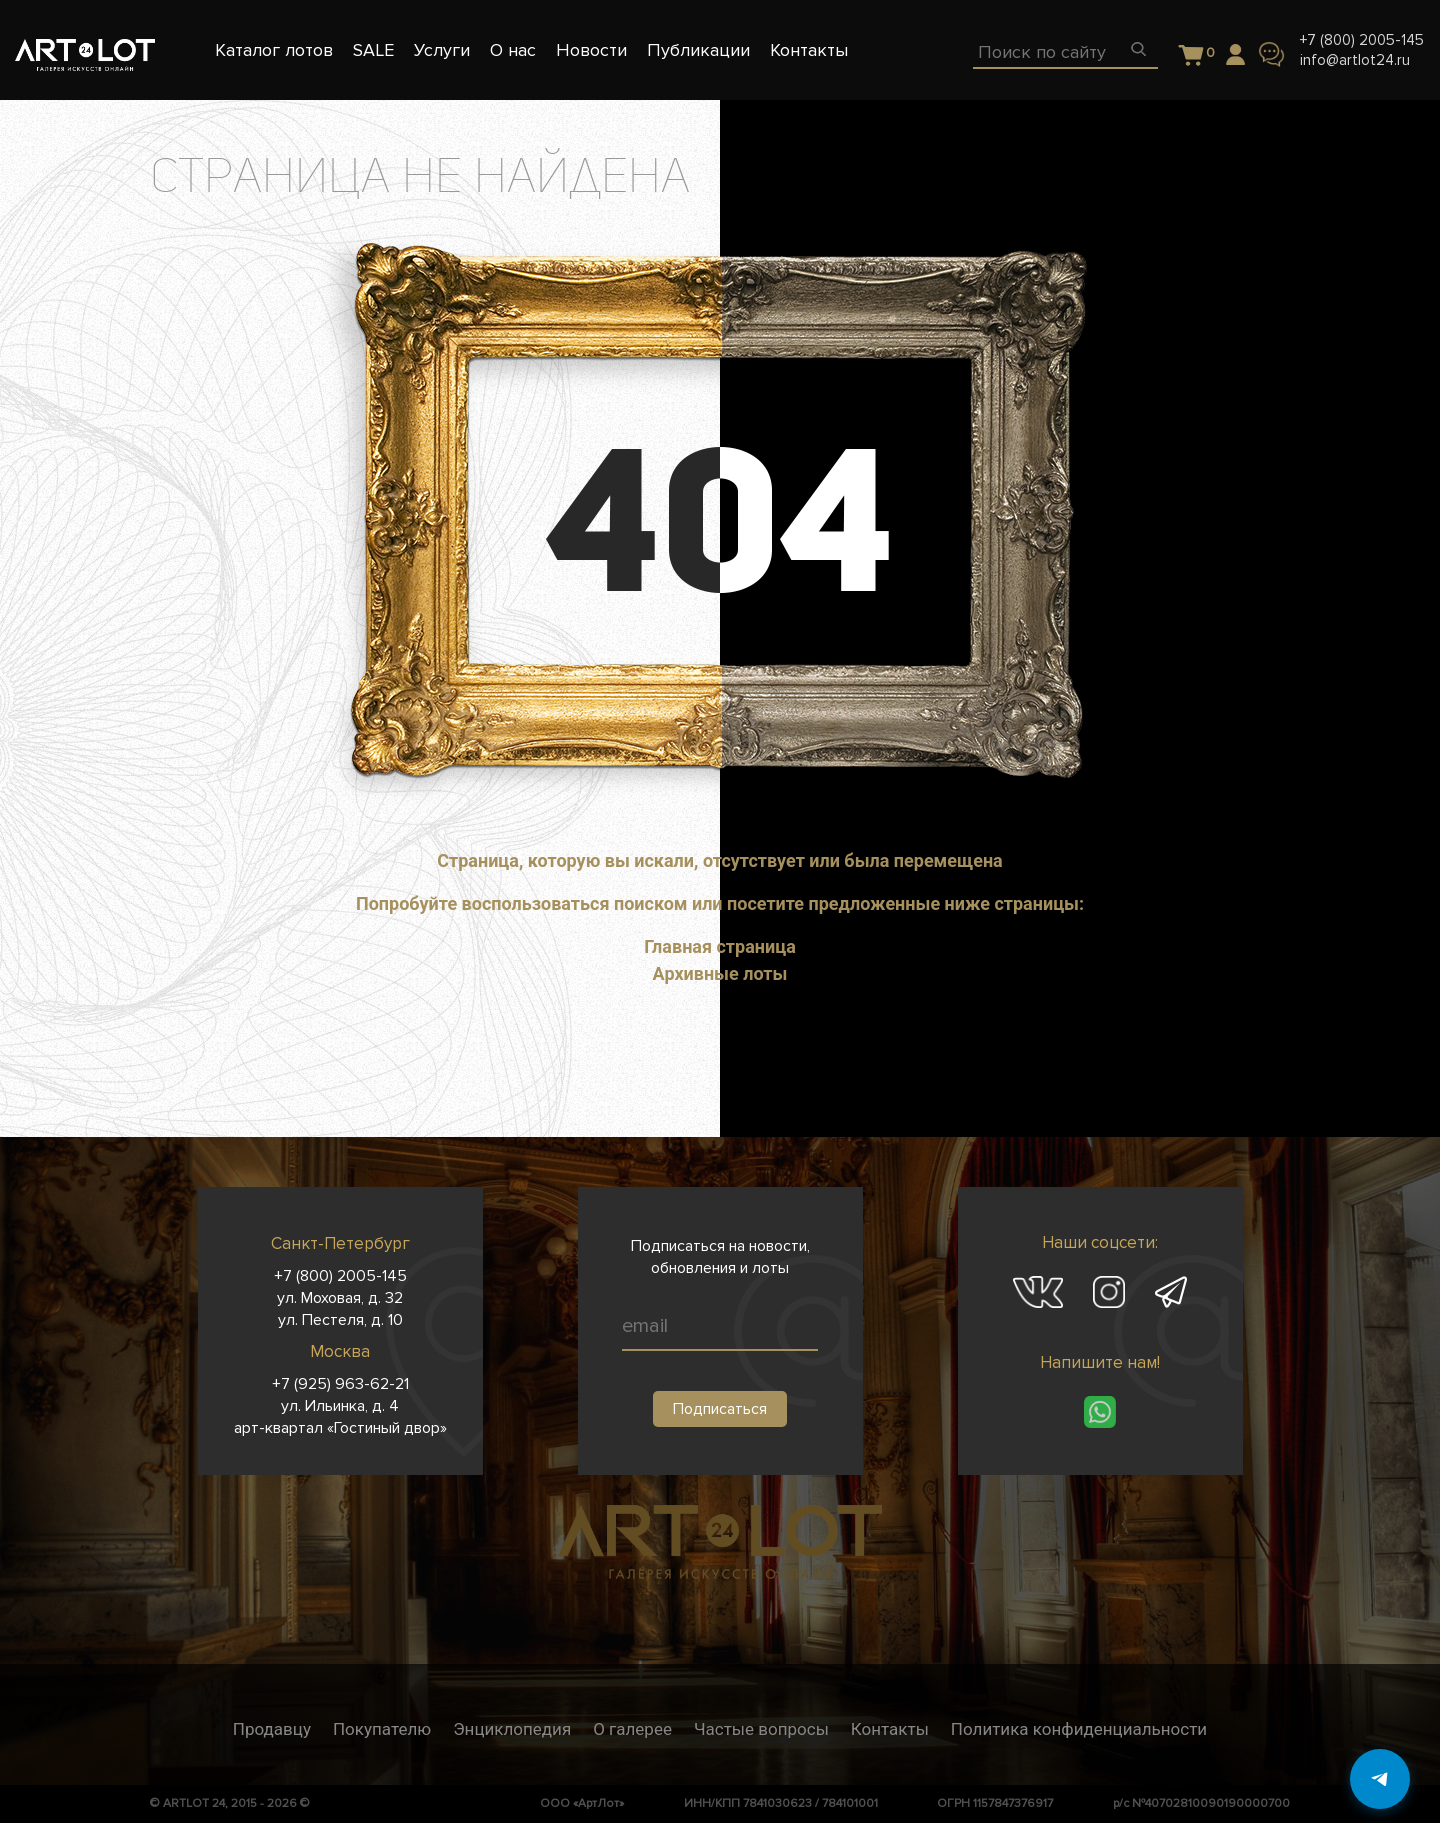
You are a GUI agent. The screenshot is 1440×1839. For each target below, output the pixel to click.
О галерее (632, 1729)
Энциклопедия (512, 1729)
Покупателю (382, 1729)
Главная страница (720, 946)
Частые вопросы (761, 1729)
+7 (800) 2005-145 (1362, 40)
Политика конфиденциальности (1079, 1729)
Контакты (890, 1729)
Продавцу (272, 1729)
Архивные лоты (720, 973)
